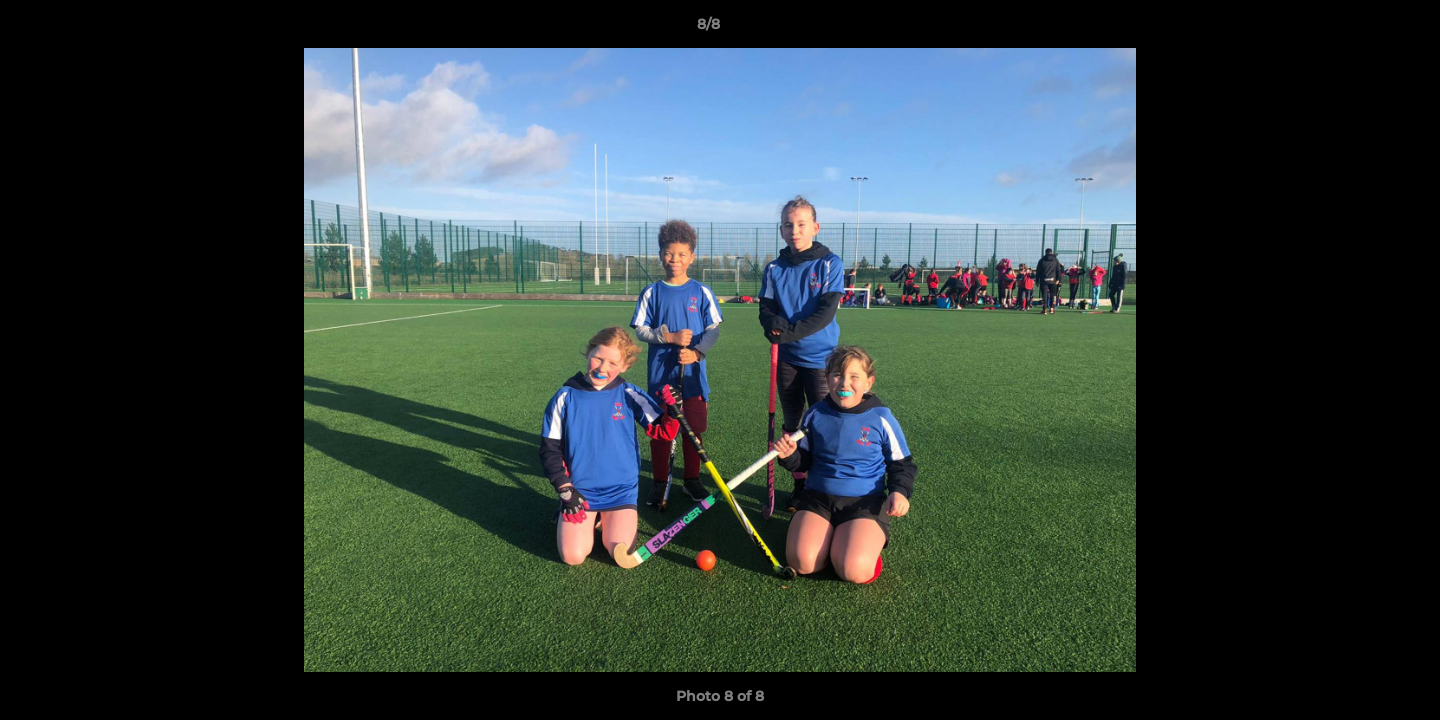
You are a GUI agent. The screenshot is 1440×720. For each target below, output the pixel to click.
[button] (1356, 29)
